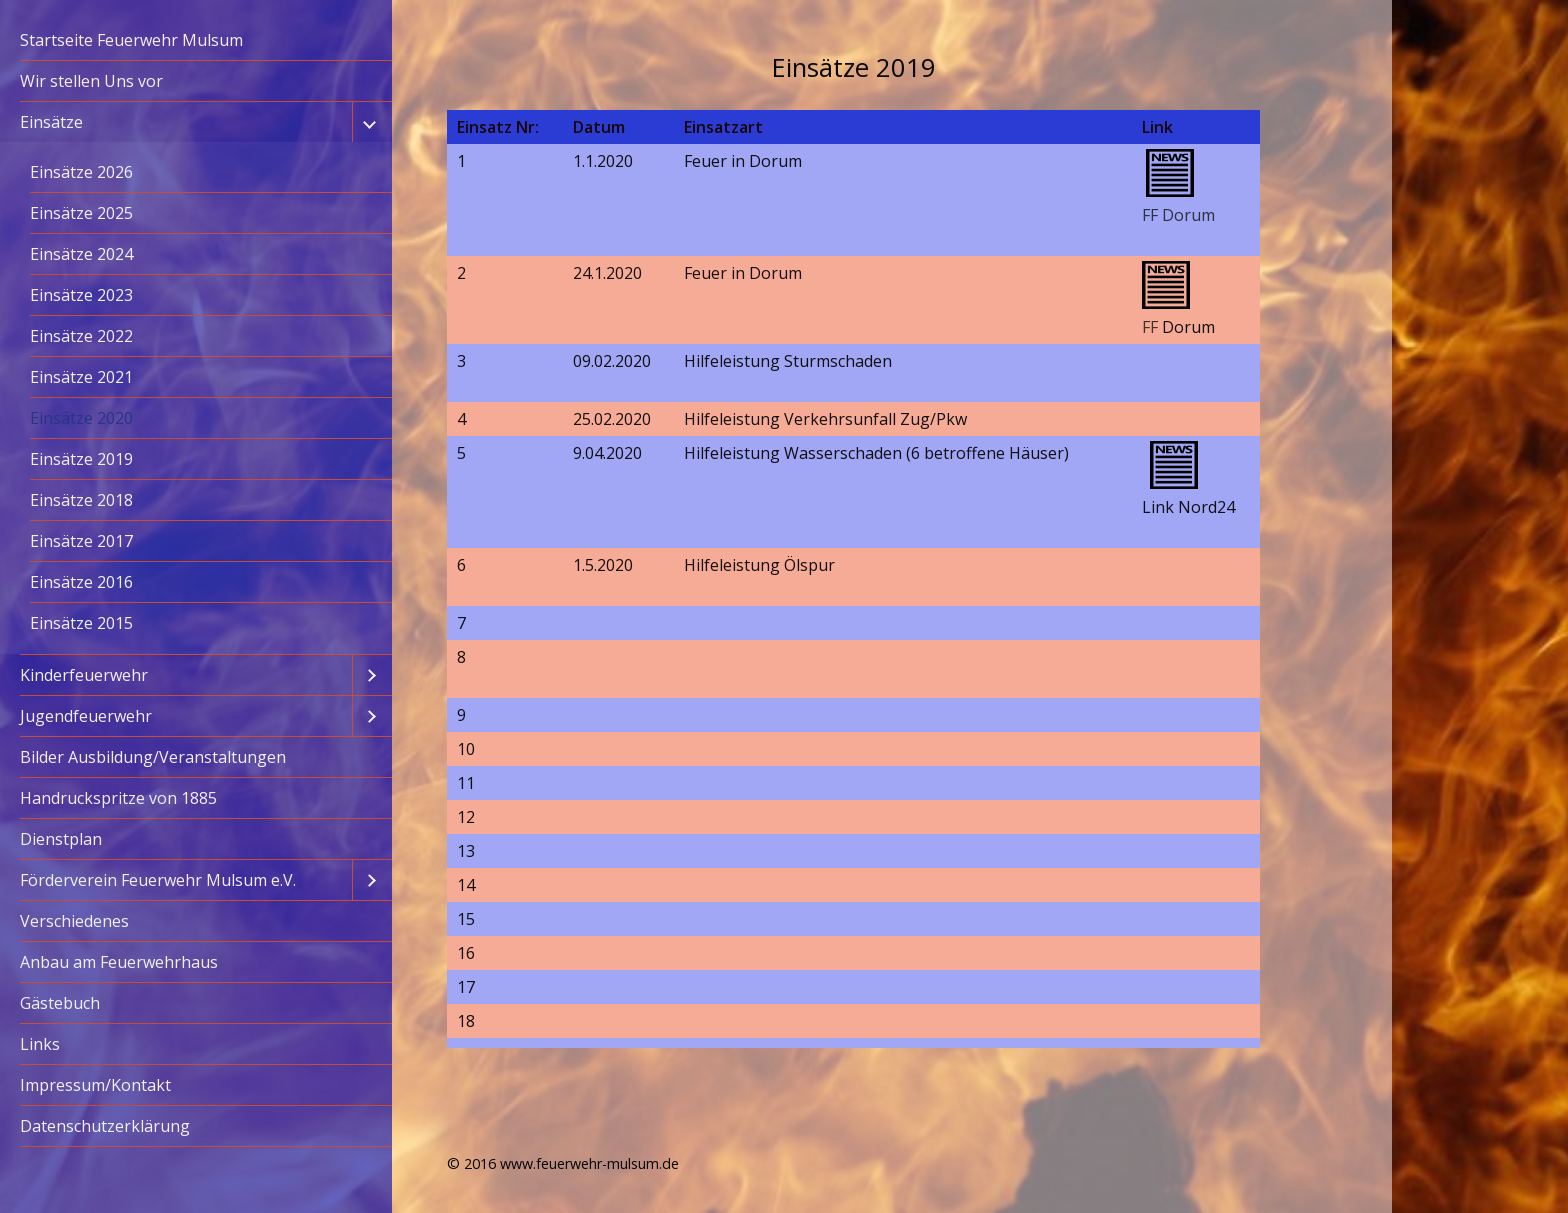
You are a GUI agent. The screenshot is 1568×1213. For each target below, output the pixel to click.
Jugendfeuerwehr (86, 716)
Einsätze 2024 (81, 254)
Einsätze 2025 (81, 213)
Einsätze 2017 (81, 541)
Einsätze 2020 (81, 418)
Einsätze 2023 (81, 295)
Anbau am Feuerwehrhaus (119, 962)
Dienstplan (61, 839)
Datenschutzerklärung (105, 1126)
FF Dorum (1178, 215)
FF (1150, 327)
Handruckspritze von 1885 (118, 798)
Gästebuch (60, 1003)
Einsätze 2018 (81, 500)
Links (40, 1044)
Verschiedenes (74, 921)
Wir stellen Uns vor (91, 81)
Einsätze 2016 (81, 582)
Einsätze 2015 (81, 623)
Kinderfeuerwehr (84, 675)
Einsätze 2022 (81, 336)
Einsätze (51, 122)
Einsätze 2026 (81, 172)
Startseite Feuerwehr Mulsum (131, 40)
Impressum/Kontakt (95, 1085)
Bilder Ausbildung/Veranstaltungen (153, 757)
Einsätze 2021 (81, 377)
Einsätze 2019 (81, 459)
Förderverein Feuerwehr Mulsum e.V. (158, 880)
